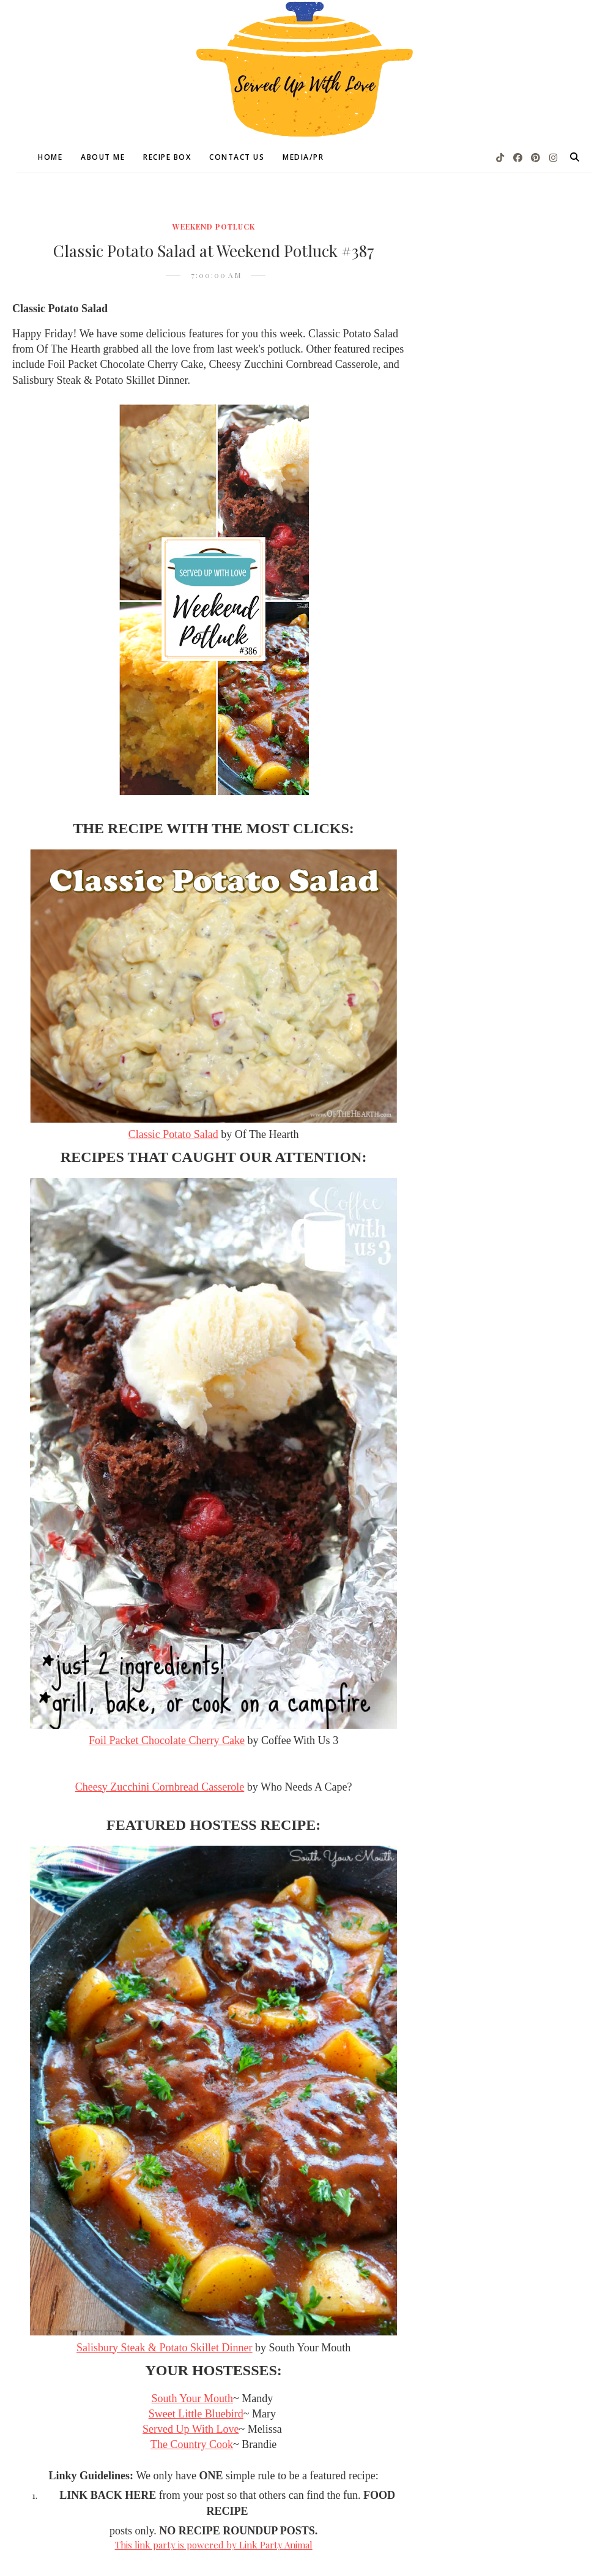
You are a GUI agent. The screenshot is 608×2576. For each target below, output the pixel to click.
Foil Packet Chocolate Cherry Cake (167, 1740)
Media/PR (303, 157)
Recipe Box (167, 157)
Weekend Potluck (213, 226)
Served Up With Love (191, 2429)
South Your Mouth (192, 2398)
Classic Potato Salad (173, 1134)
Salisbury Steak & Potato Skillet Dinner (164, 2348)
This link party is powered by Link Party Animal (214, 2545)
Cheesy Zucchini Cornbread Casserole (159, 1787)
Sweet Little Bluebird (196, 2414)
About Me (103, 157)
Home (50, 157)
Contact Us (236, 157)
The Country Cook (191, 2444)
